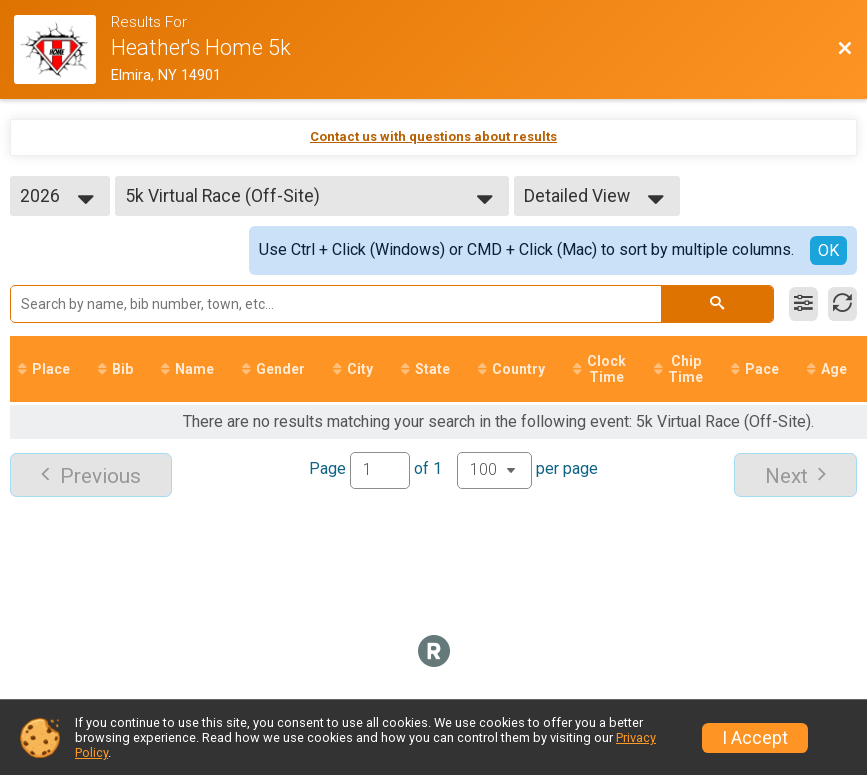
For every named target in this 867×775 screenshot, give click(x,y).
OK (828, 250)
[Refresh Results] (842, 304)
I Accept (755, 738)
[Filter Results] (803, 304)
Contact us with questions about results (433, 136)
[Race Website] (62, 49)
